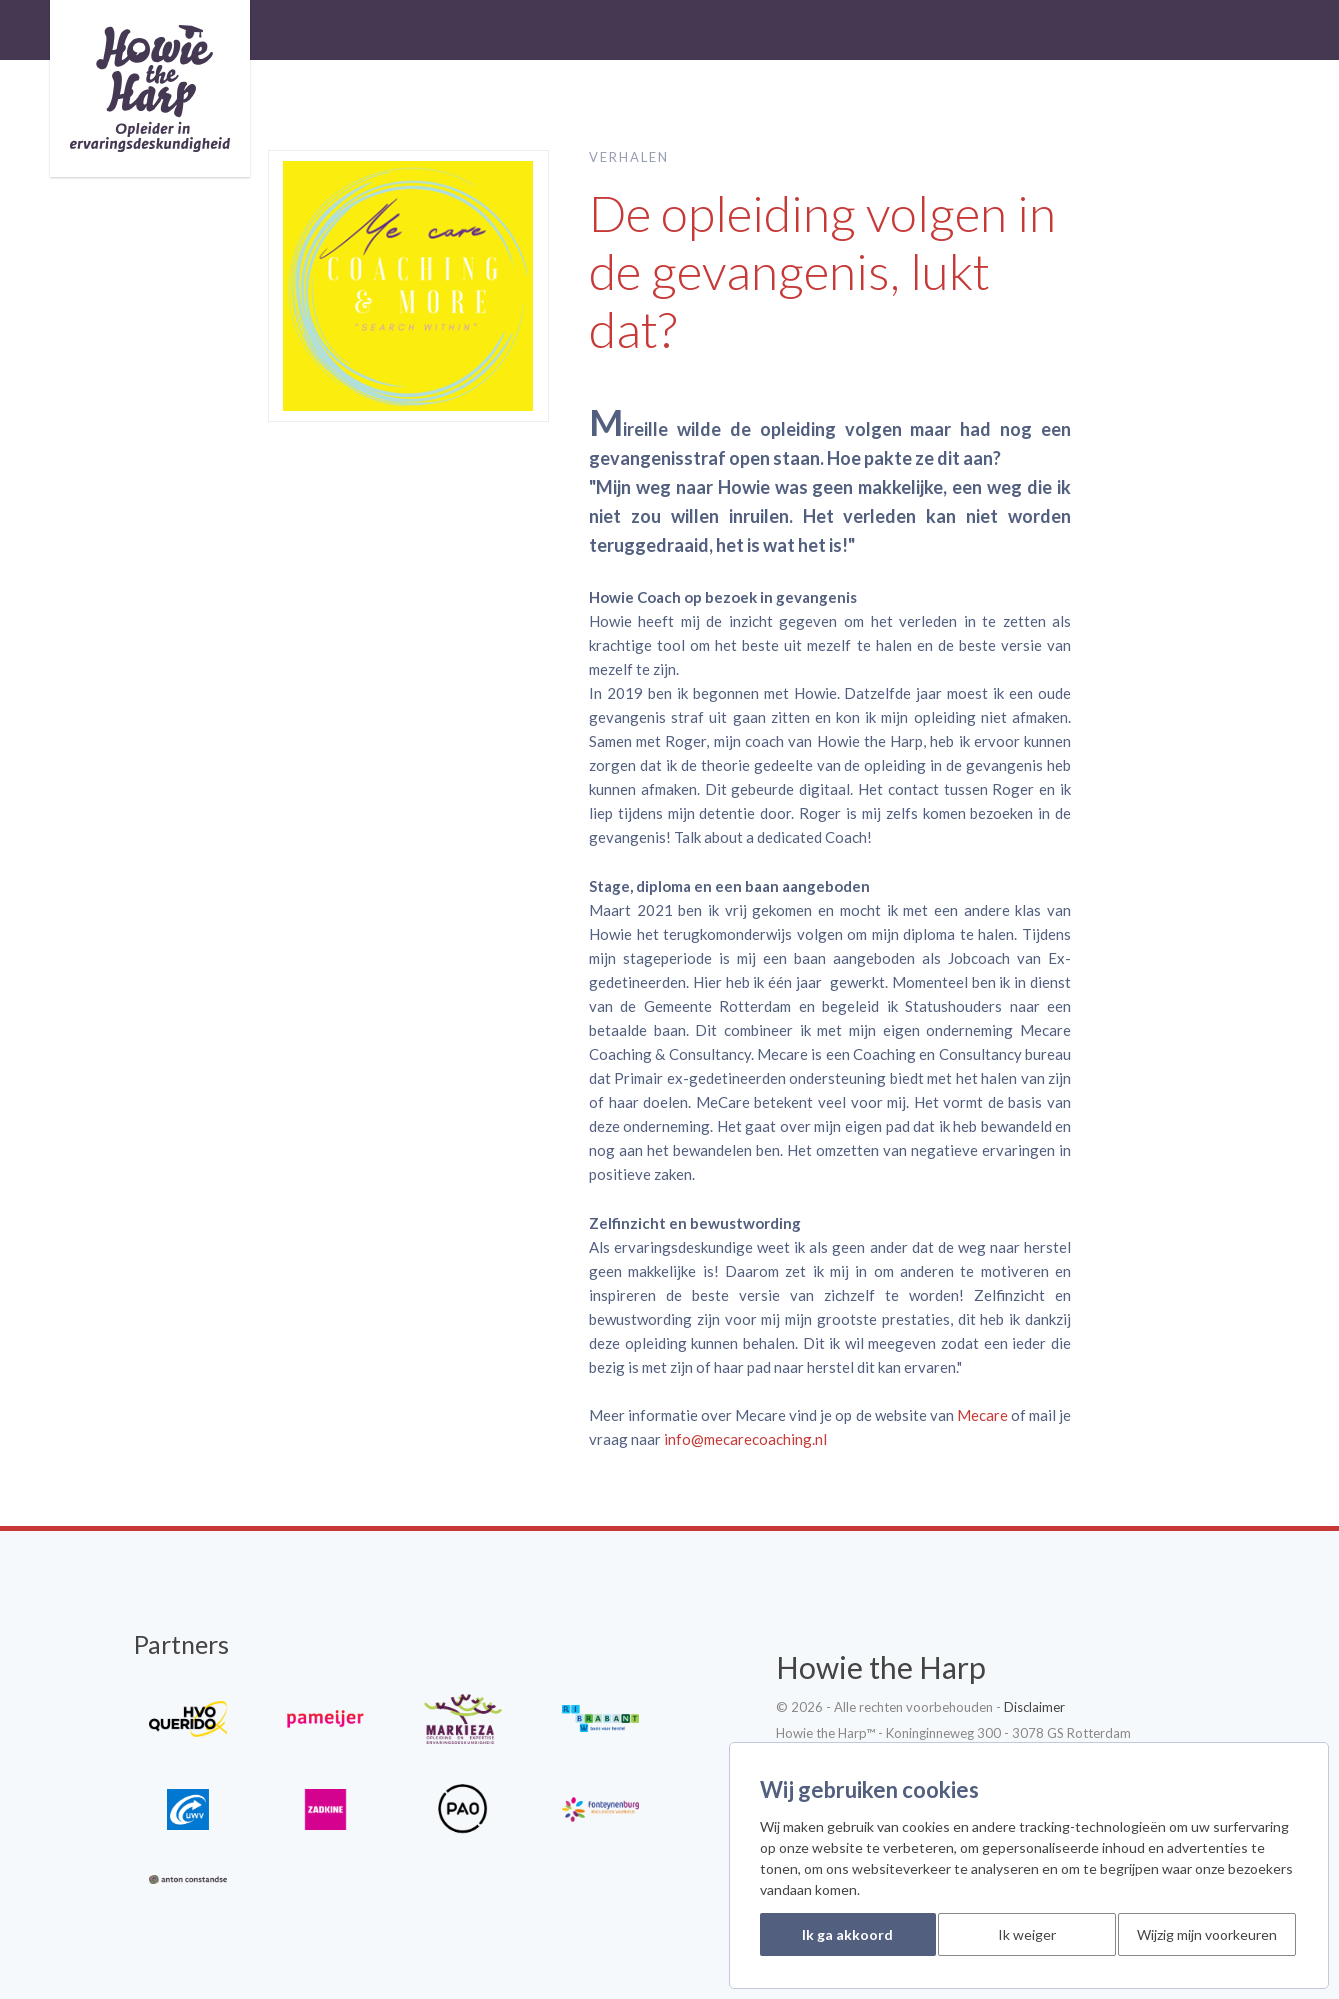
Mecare (982, 1415)
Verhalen (629, 157)
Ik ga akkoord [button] (847, 1934)
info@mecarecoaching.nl (745, 1439)
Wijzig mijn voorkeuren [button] (1207, 1934)
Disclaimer (1034, 1707)
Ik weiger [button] (1027, 1934)
